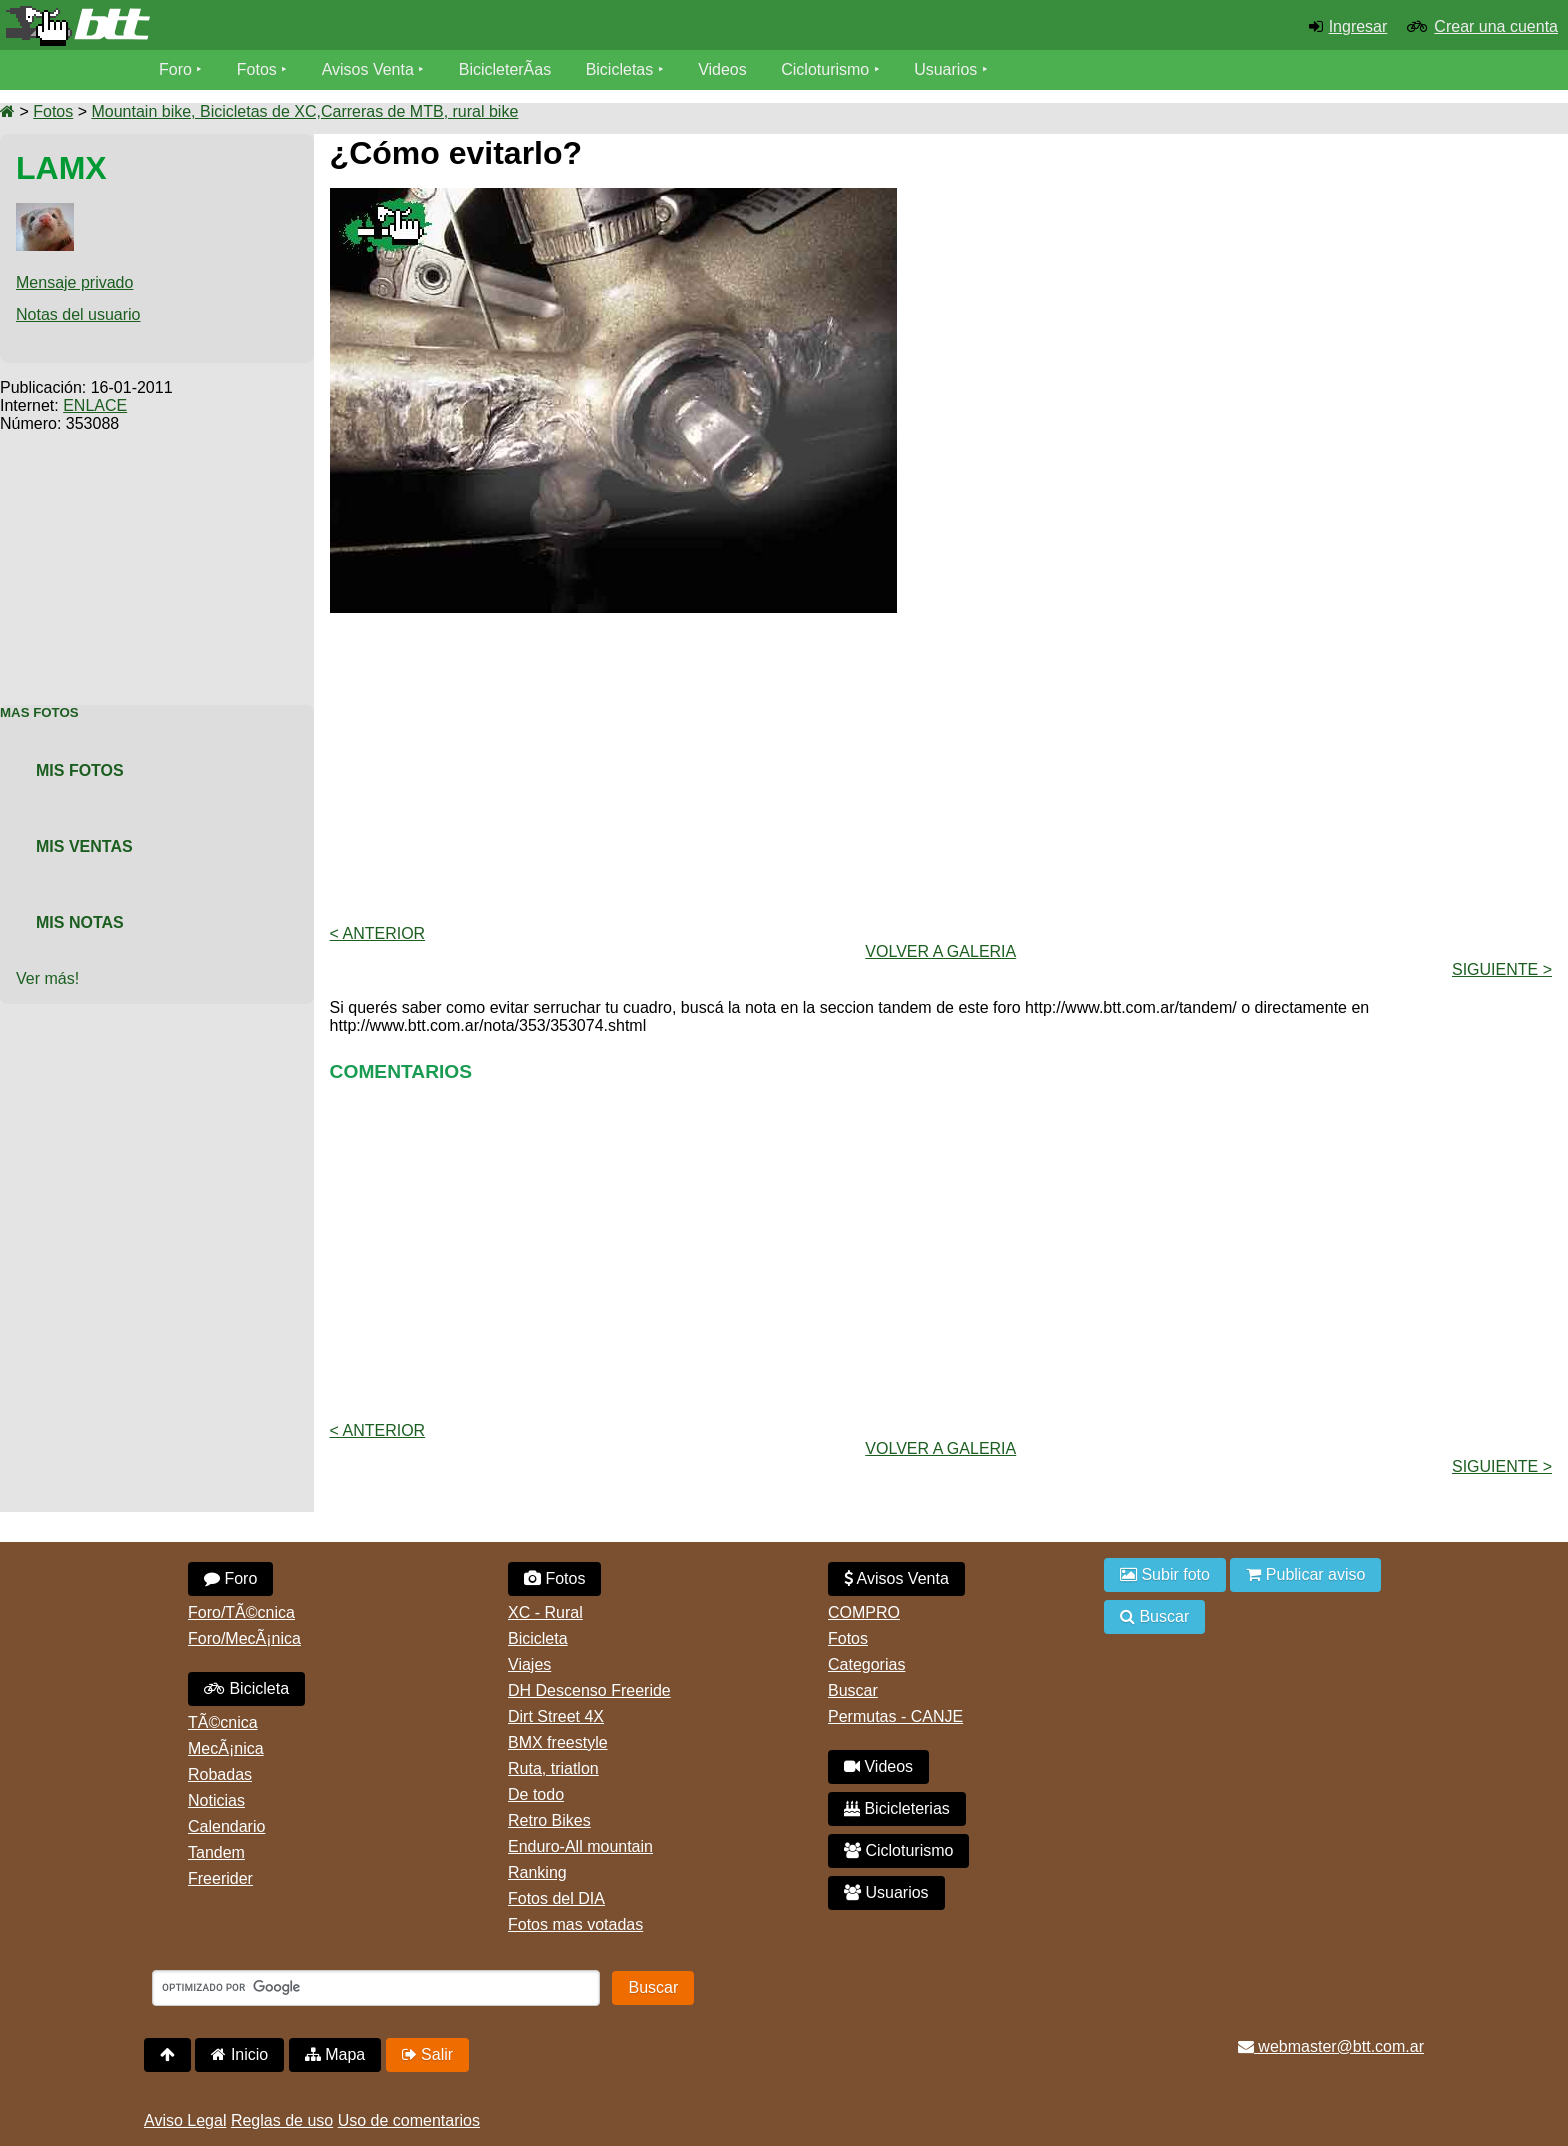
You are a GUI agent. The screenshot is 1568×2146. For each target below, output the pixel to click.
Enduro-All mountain (580, 1846)
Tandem (216, 1852)
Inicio (239, 2054)
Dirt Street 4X (556, 1716)
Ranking (537, 1872)
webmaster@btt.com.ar (1331, 2046)
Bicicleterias (897, 1808)
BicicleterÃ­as (505, 69)
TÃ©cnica (223, 1722)
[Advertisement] (157, 558)
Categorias (866, 1664)
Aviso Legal (185, 2120)
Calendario (226, 1826)
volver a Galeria (940, 951)
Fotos (257, 69)
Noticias (216, 1800)
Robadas (220, 1774)
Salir (427, 2054)
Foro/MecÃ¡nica (244, 1638)
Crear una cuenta (1496, 26)
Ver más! (47, 978)
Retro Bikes (549, 1820)
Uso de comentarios (409, 2120)
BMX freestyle (558, 1742)
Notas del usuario (78, 314)
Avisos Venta (368, 69)
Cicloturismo (825, 69)
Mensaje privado (74, 282)
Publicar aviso (1305, 1574)
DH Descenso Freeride (589, 1690)
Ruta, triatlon (553, 1768)
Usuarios (945, 69)
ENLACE (95, 405)
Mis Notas (80, 922)
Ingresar (1358, 26)
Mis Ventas (84, 846)
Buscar (853, 1690)
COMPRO (864, 1612)
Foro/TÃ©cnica (241, 1612)
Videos (722, 69)
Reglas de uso (282, 2120)
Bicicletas (622, 69)
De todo (536, 1794)
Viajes (529, 1664)
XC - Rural (545, 1612)
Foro (175, 69)
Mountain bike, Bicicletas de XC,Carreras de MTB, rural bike (304, 111)
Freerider (220, 1878)
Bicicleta (246, 1688)
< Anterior (378, 933)
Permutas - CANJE (895, 1716)
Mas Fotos (39, 712)
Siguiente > (1502, 969)
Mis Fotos (80, 770)
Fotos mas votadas (575, 1924)
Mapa (335, 2054)
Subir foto (1165, 1574)
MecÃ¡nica (226, 1748)
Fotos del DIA (556, 1898)
